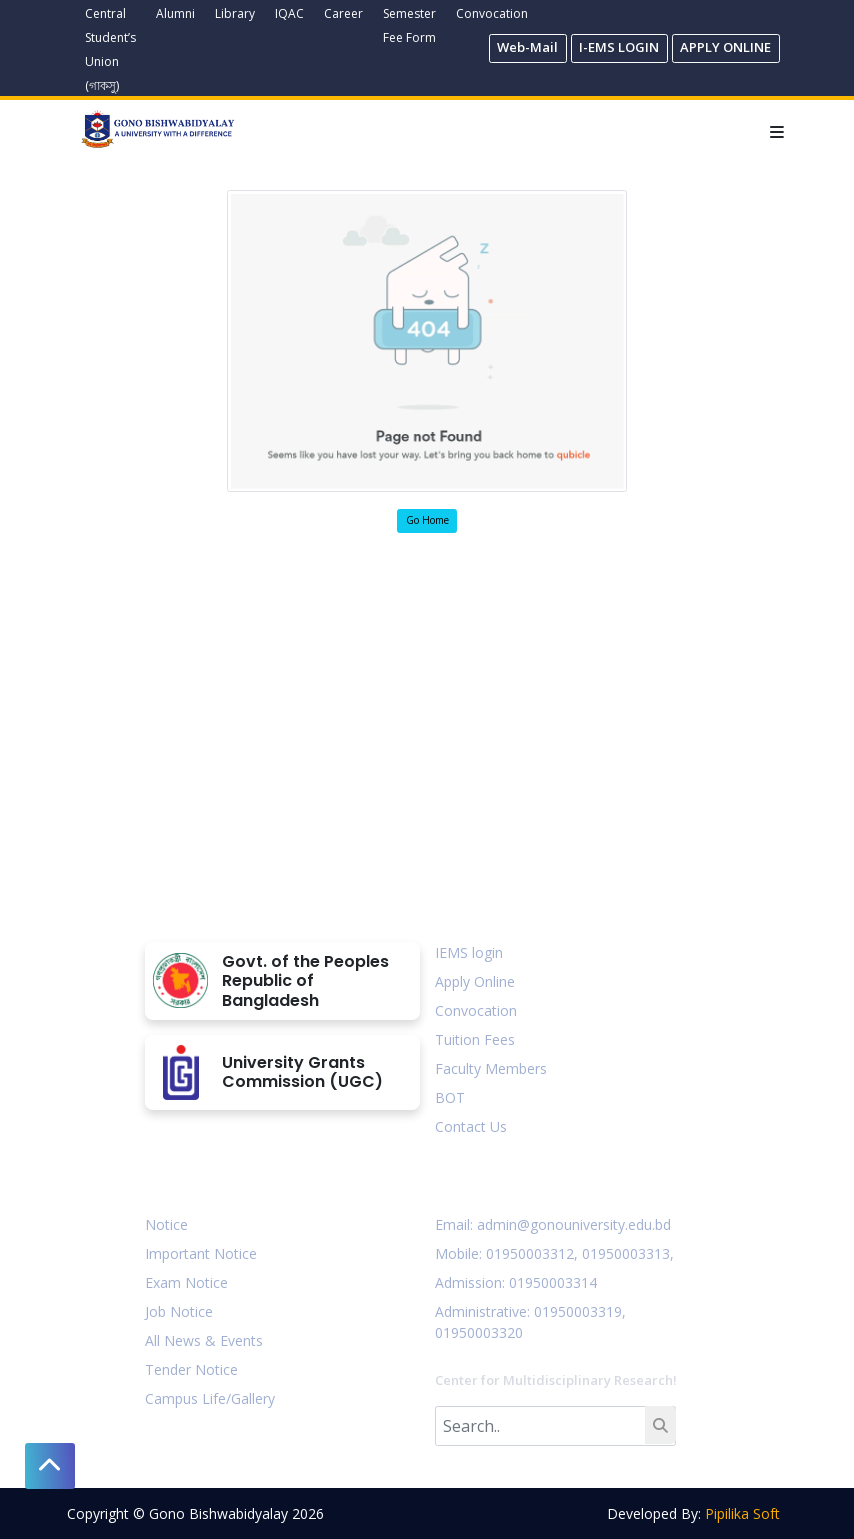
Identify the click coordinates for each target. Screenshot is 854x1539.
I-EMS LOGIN (619, 47)
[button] (50, 1466)
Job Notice (179, 1311)
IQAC (289, 13)
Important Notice (201, 1253)
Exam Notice (186, 1282)
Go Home (427, 520)
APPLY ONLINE (725, 47)
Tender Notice (191, 1369)
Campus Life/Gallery (210, 1398)
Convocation (492, 13)
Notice (166, 1224)
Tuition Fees (475, 1039)
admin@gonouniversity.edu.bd (574, 1224)
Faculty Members (491, 1068)
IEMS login (469, 952)
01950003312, (532, 1253)
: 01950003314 (549, 1282)
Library (235, 13)
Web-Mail (527, 47)
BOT (450, 1097)
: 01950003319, (576, 1311)
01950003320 (479, 1332)
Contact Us (471, 1126)
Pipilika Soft (742, 1513)
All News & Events (204, 1340)
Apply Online (475, 981)
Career (343, 13)
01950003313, (628, 1253)
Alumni (175, 13)
